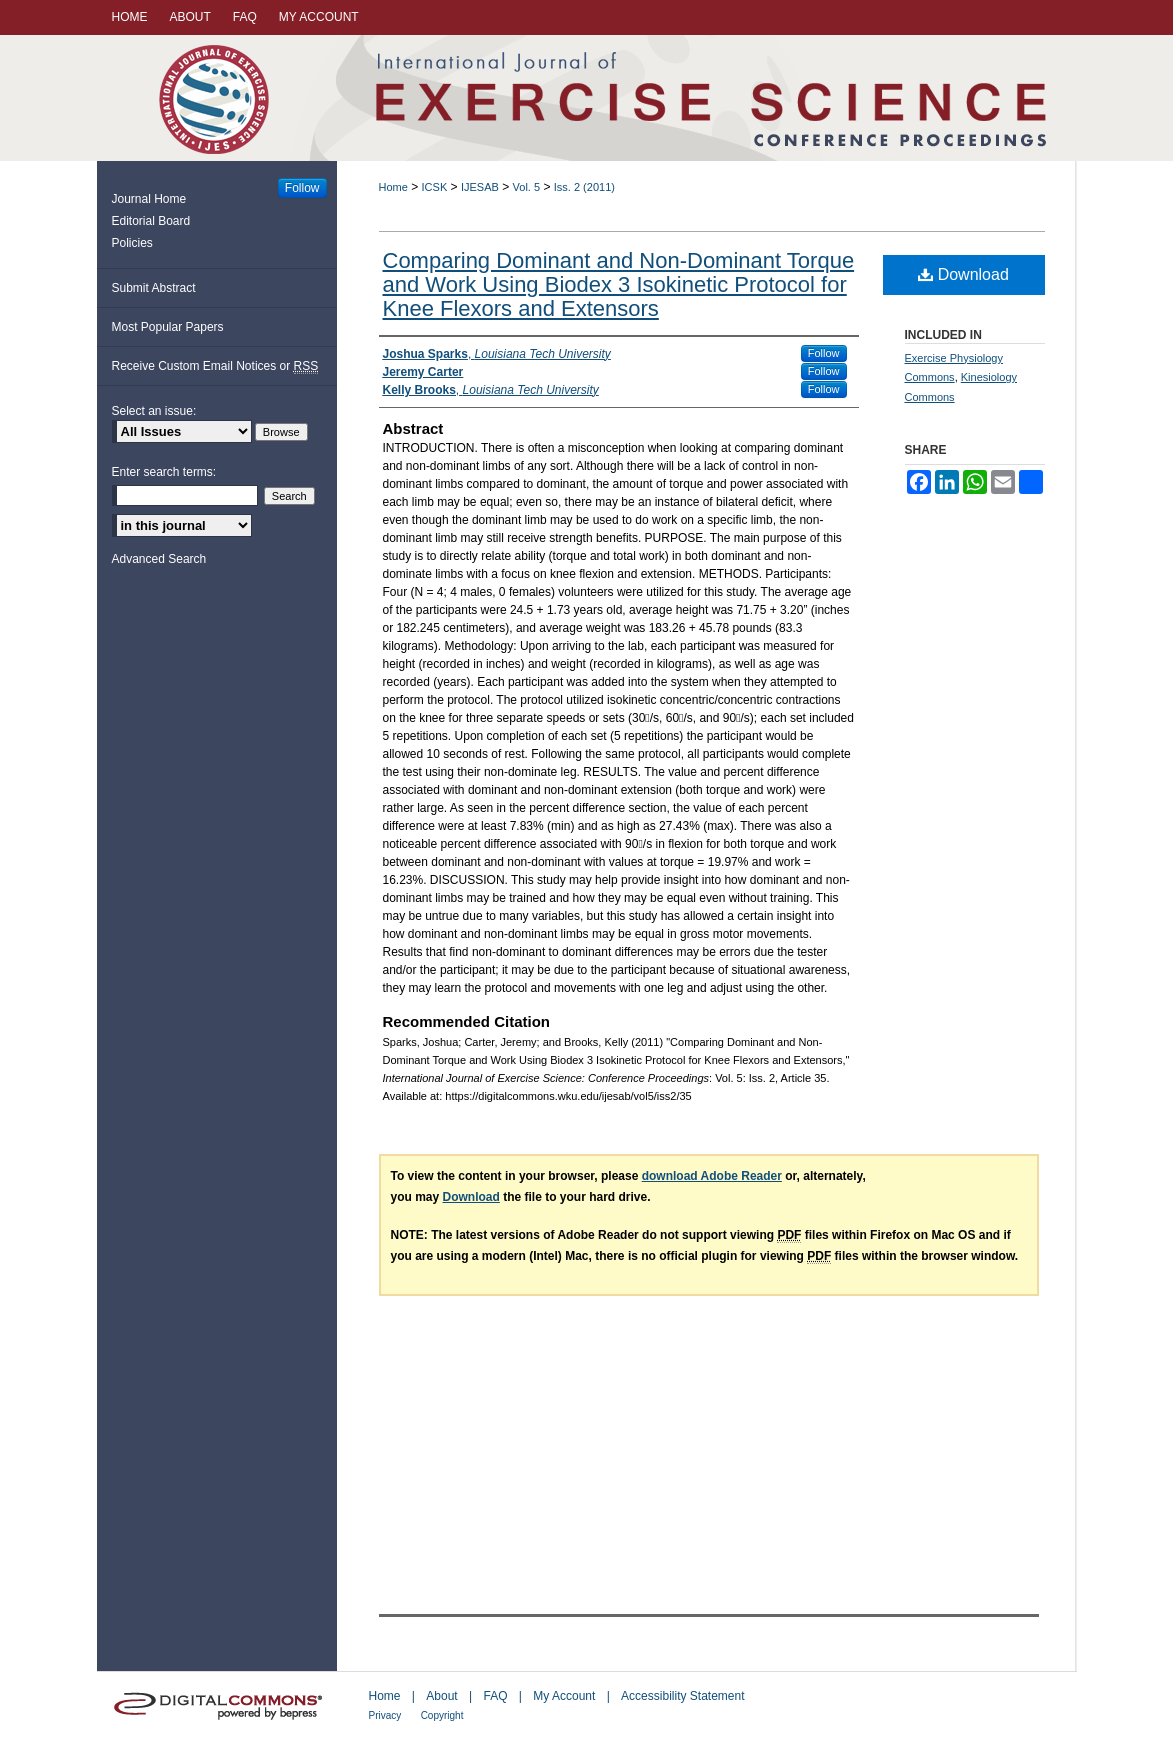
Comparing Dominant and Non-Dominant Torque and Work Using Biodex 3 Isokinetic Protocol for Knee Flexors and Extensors (619, 284)
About (441, 1696)
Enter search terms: (164, 472)
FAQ (495, 1696)
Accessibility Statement (682, 1696)
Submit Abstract (154, 288)
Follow (824, 353)
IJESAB (480, 187)
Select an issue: (154, 411)
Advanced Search (159, 559)
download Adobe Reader (712, 1176)
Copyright (442, 1715)
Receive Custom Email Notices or (215, 366)
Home (393, 187)
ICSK (435, 187)
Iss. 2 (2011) (584, 187)
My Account (564, 1696)
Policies (132, 243)
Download (963, 274)
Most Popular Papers (168, 327)
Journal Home (149, 199)
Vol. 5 (527, 187)
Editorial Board (151, 221)
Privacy (385, 1715)
